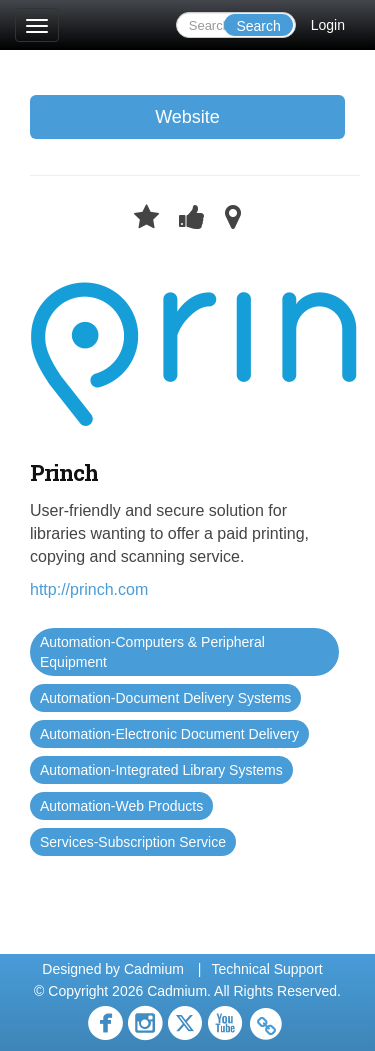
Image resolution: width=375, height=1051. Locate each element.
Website (187, 117)
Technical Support (266, 969)
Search (258, 26)
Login (328, 25)
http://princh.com (89, 589)
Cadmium (154, 969)
